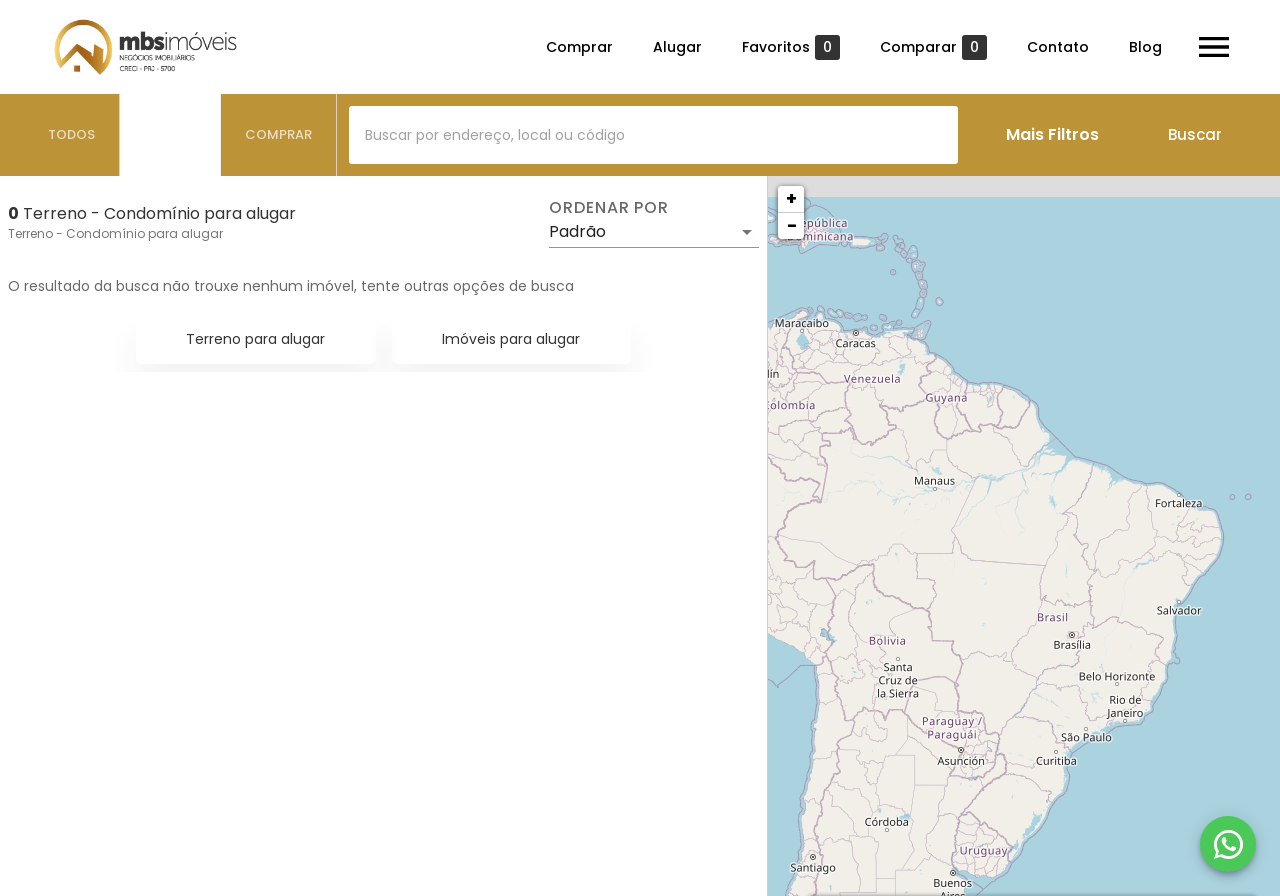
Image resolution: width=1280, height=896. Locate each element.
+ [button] (791, 198)
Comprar (579, 47)
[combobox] (653, 135)
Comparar (933, 47)
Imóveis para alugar (511, 339)
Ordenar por (609, 208)
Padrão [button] (577, 231)
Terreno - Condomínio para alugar (115, 233)
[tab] (72, 135)
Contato (1058, 47)
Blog (1145, 47)
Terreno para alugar (255, 339)
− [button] (792, 225)
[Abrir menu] (1214, 47)
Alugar (677, 47)
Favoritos (791, 47)
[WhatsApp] (1228, 844)
